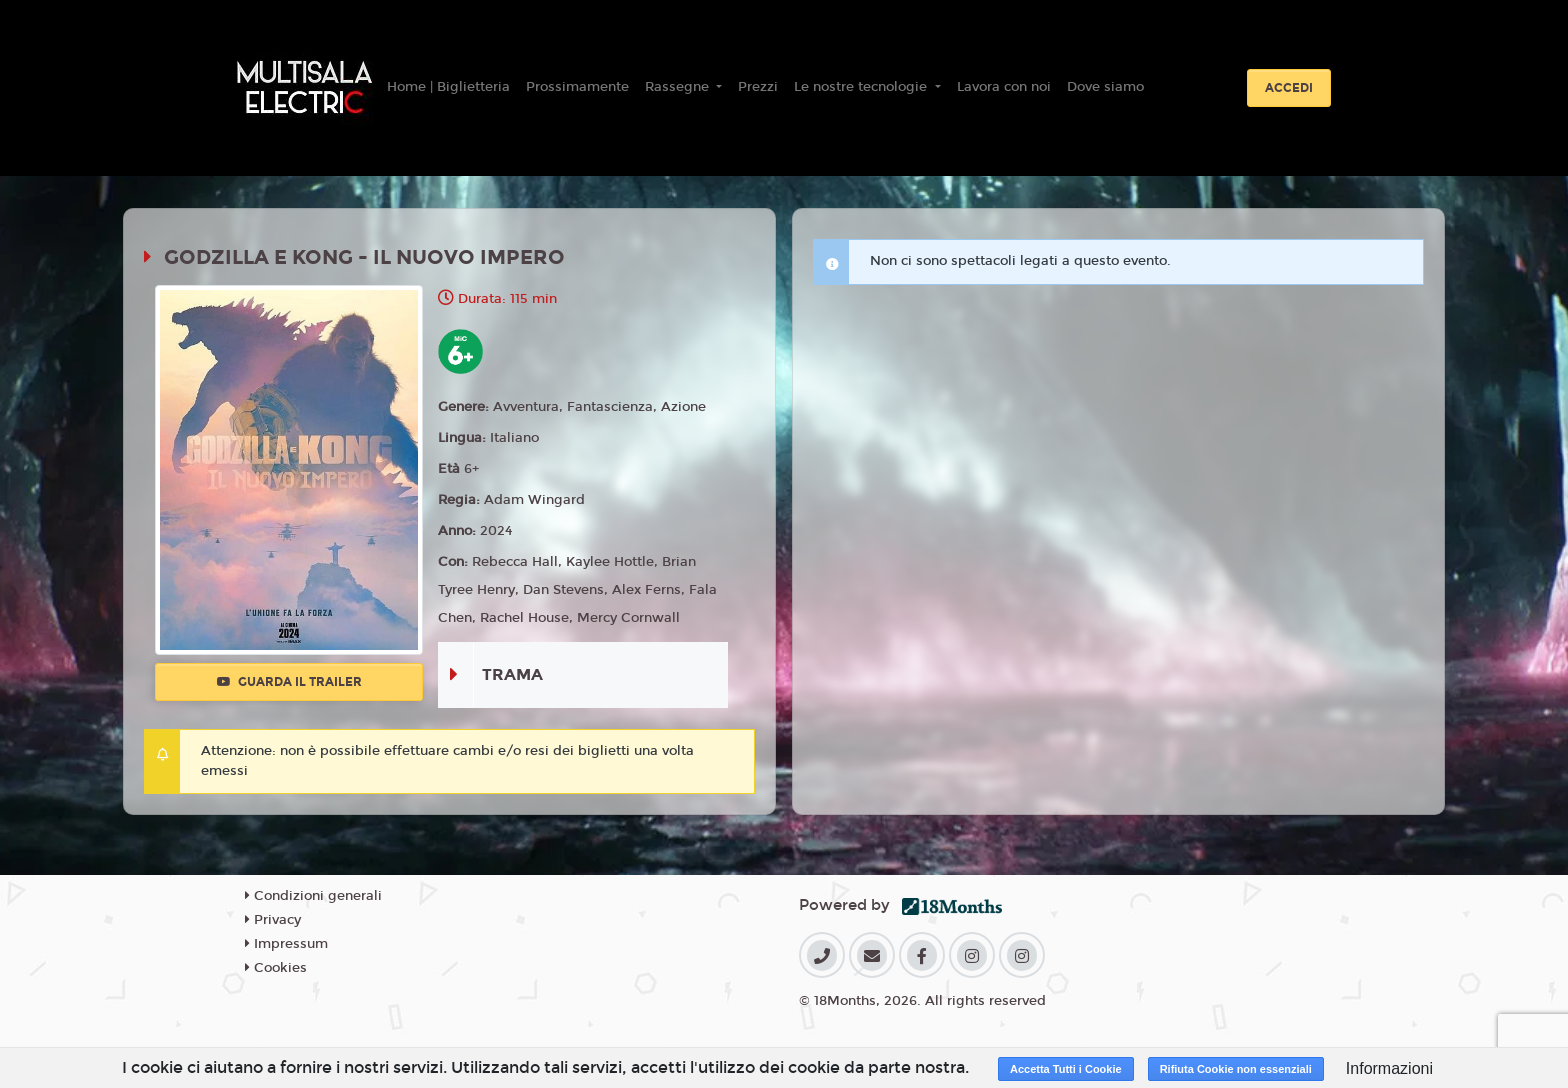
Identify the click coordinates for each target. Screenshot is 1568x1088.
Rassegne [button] (679, 87)
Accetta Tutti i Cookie (1066, 1069)
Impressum (286, 944)
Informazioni (1389, 1068)
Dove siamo (1105, 87)
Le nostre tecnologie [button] (862, 87)
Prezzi (758, 87)
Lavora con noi (1004, 87)
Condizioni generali (313, 896)
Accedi (1289, 88)
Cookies (276, 968)
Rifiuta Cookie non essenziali (1236, 1069)
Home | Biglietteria (448, 87)
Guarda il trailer (289, 682)
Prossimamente (577, 87)
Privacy (273, 920)
